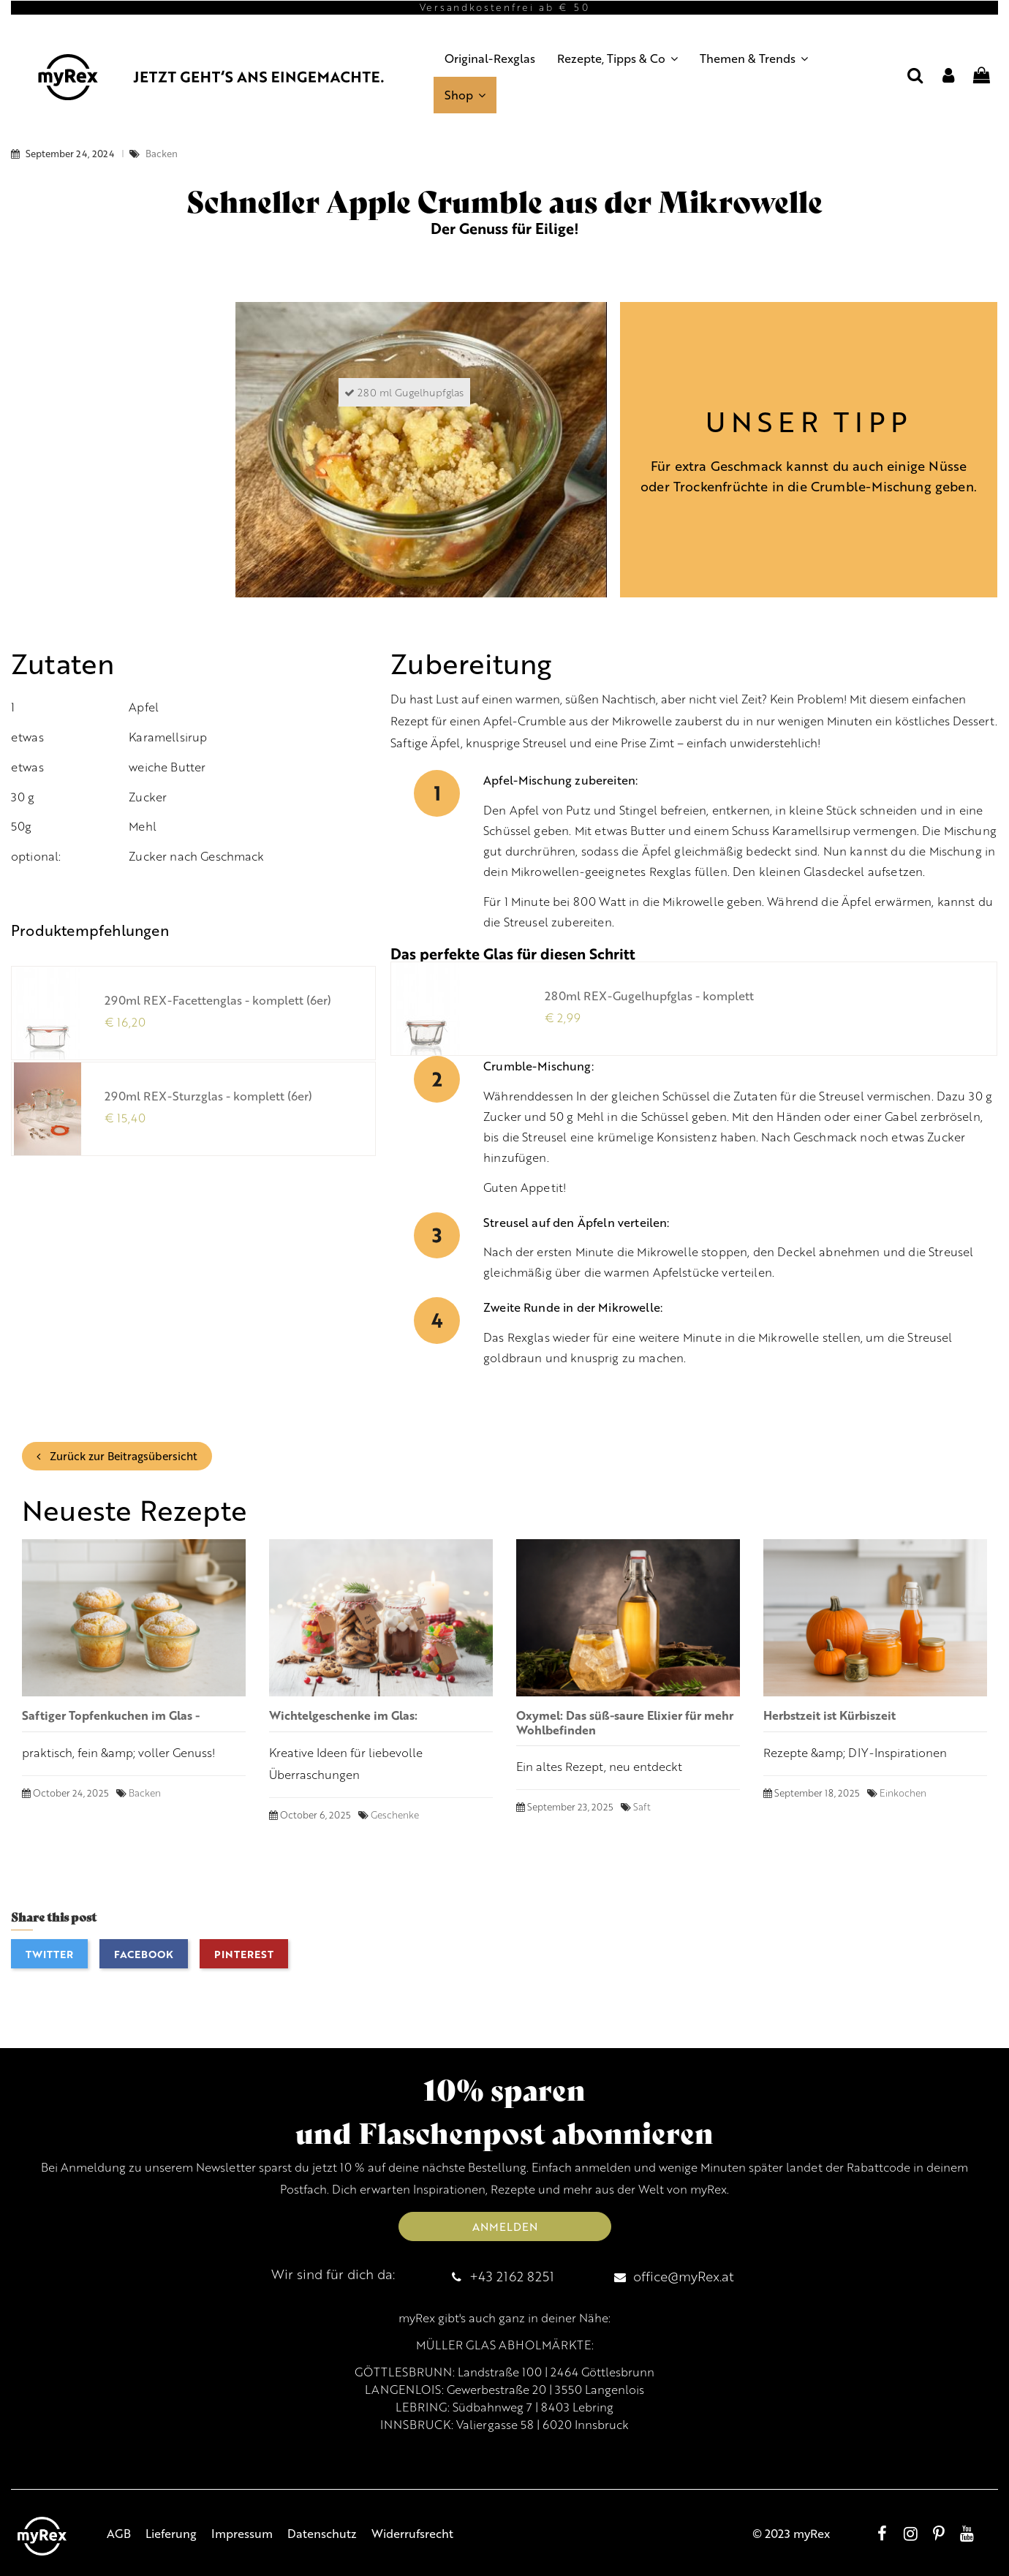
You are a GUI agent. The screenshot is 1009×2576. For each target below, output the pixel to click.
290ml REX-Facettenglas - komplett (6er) (218, 1000)
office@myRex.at (683, 2276)
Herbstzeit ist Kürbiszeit (829, 1715)
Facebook (143, 1954)
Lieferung (171, 2533)
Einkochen (903, 1792)
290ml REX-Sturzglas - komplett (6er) (208, 1095)
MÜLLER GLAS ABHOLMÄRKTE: (505, 2345)
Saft (642, 1806)
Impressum (242, 2533)
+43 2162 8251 (511, 2276)
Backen (162, 153)
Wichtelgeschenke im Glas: (343, 1715)
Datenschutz (322, 2533)
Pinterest (243, 1954)
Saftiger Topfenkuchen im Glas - (111, 1715)
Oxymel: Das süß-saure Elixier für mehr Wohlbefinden (624, 1722)
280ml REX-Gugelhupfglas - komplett (649, 995)
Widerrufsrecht (412, 2533)
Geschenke (395, 1814)
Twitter (49, 1954)
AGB (119, 2533)
